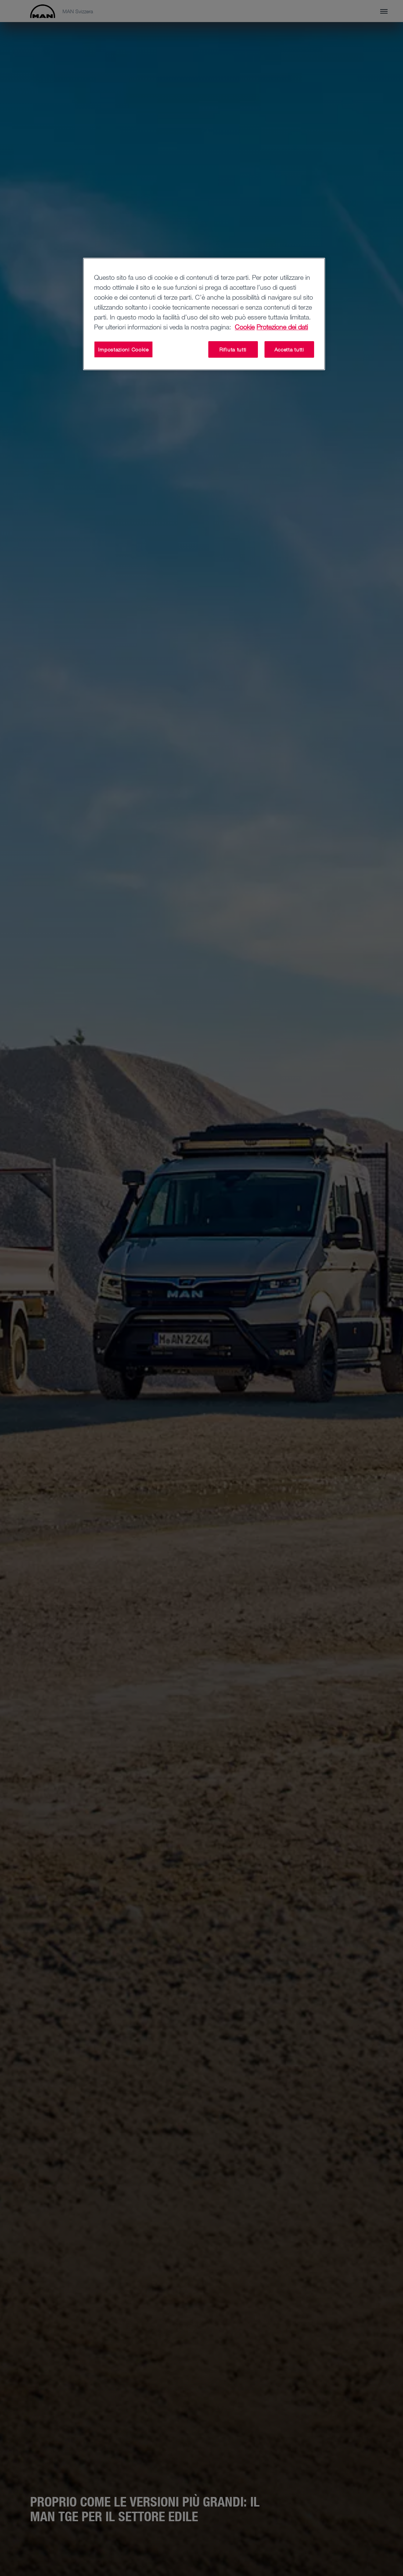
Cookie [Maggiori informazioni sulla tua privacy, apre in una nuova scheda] (245, 327)
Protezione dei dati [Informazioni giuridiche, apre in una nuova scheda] (282, 327)
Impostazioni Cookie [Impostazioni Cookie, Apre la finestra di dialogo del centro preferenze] (123, 349)
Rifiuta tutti (233, 349)
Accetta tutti (289, 349)
